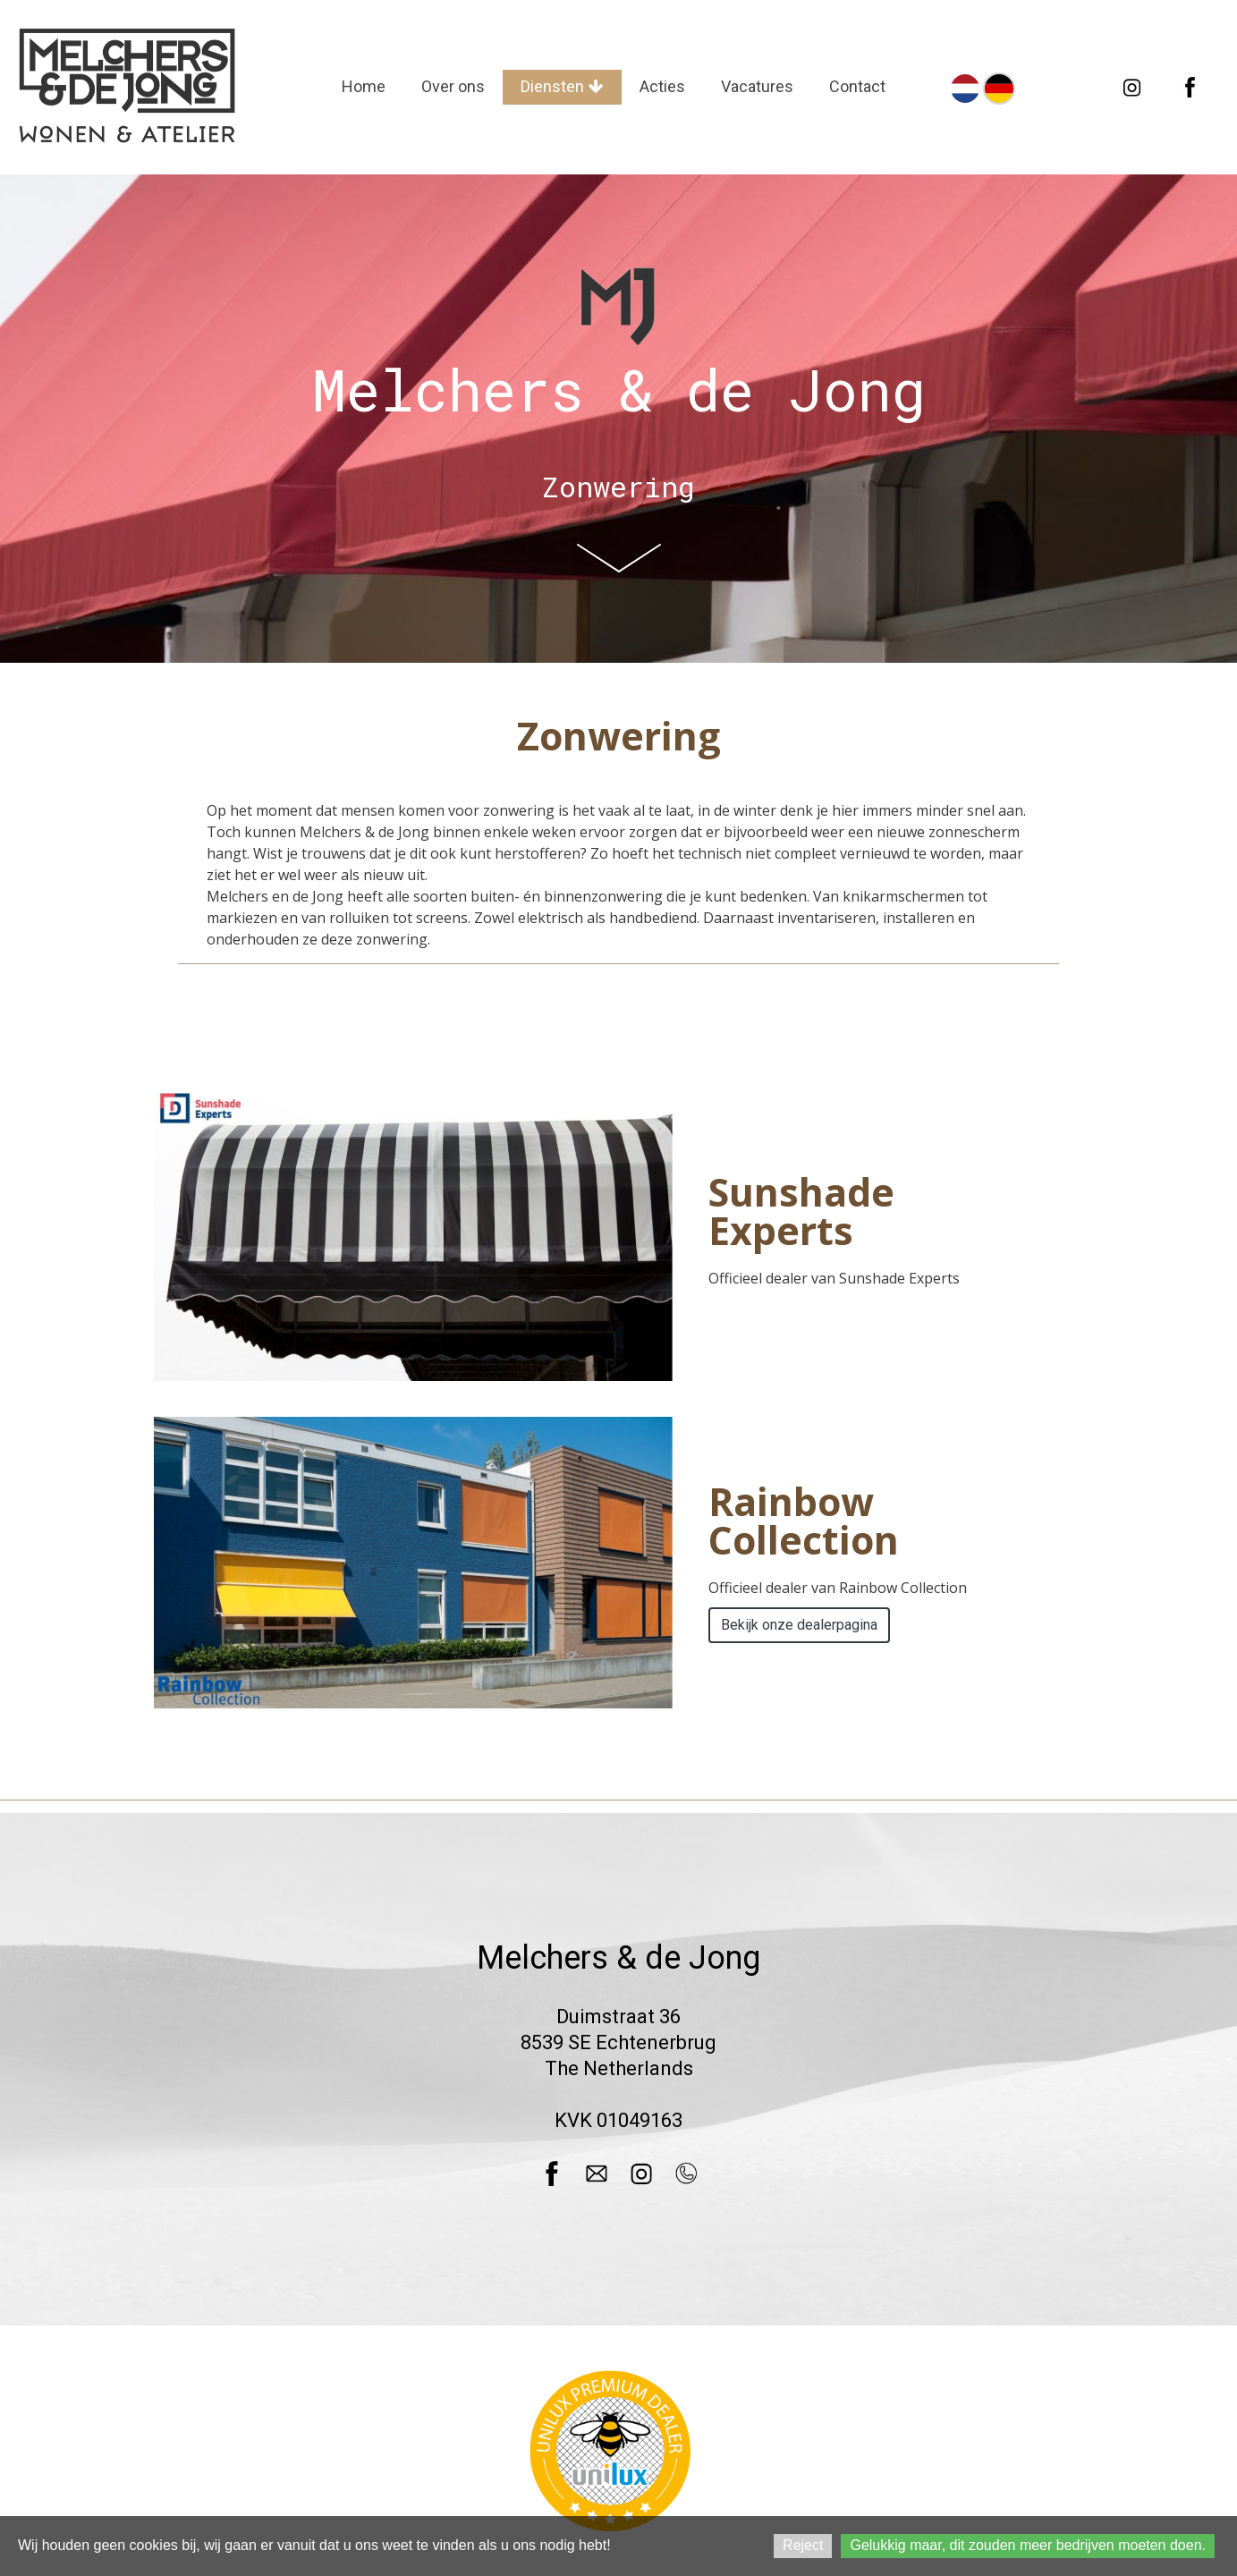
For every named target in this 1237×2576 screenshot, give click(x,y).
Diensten (562, 86)
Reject (803, 2545)
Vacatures (757, 86)
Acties (662, 86)
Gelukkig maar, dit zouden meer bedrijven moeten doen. (1028, 2545)
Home (364, 86)
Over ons (453, 86)
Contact (857, 86)
